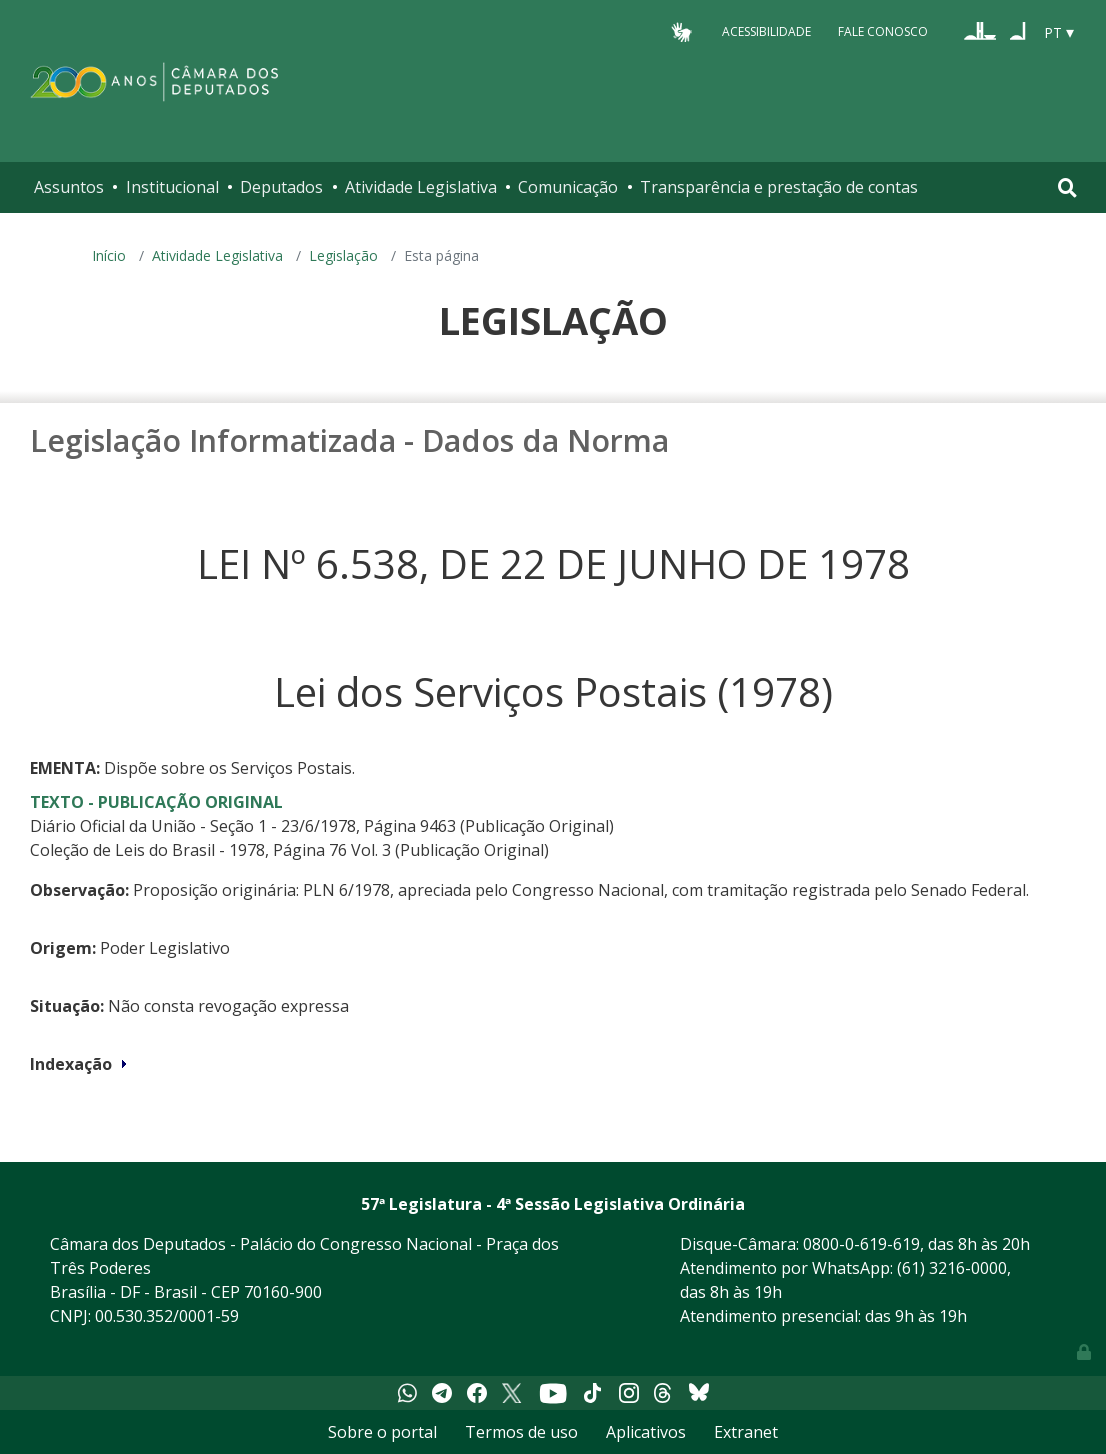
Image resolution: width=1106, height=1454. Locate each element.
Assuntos (69, 187)
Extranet (746, 1432)
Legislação (343, 255)
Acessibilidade (766, 31)
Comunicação (568, 187)
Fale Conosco (883, 31)
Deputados (281, 187)
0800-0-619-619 (861, 1244)
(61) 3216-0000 (952, 1268)
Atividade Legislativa (421, 187)
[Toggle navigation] (1067, 187)
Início (109, 255)
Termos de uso (521, 1432)
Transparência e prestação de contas (779, 187)
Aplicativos (646, 1432)
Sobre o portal (382, 1432)
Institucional (172, 187)
